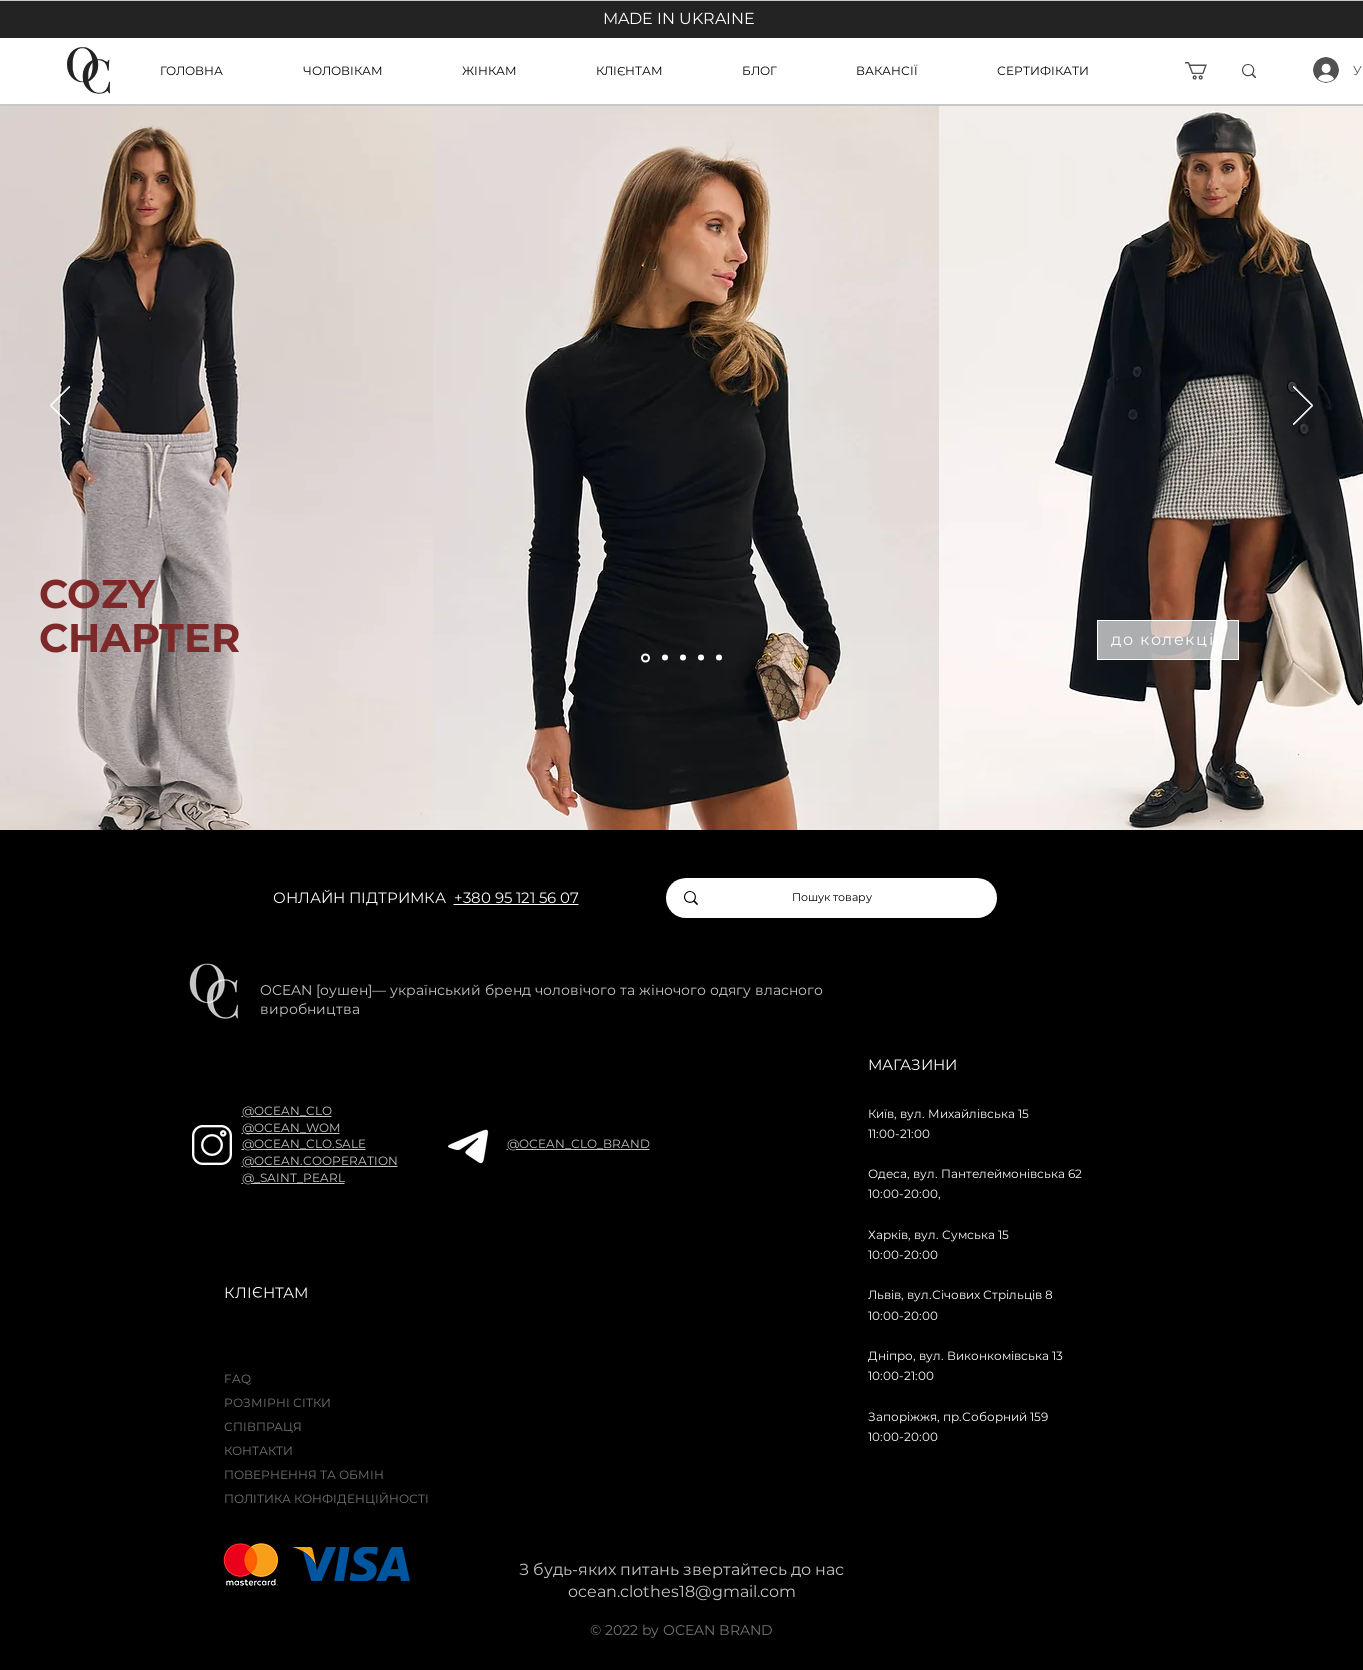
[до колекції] (1168, 640)
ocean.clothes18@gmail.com (682, 1591)
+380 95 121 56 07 (516, 897)
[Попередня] (60, 407)
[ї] (1280, 71)
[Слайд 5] (645, 657)
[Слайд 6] (719, 658)
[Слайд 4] (701, 658)
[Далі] (1303, 407)
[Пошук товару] (832, 898)
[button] (654, 70)
